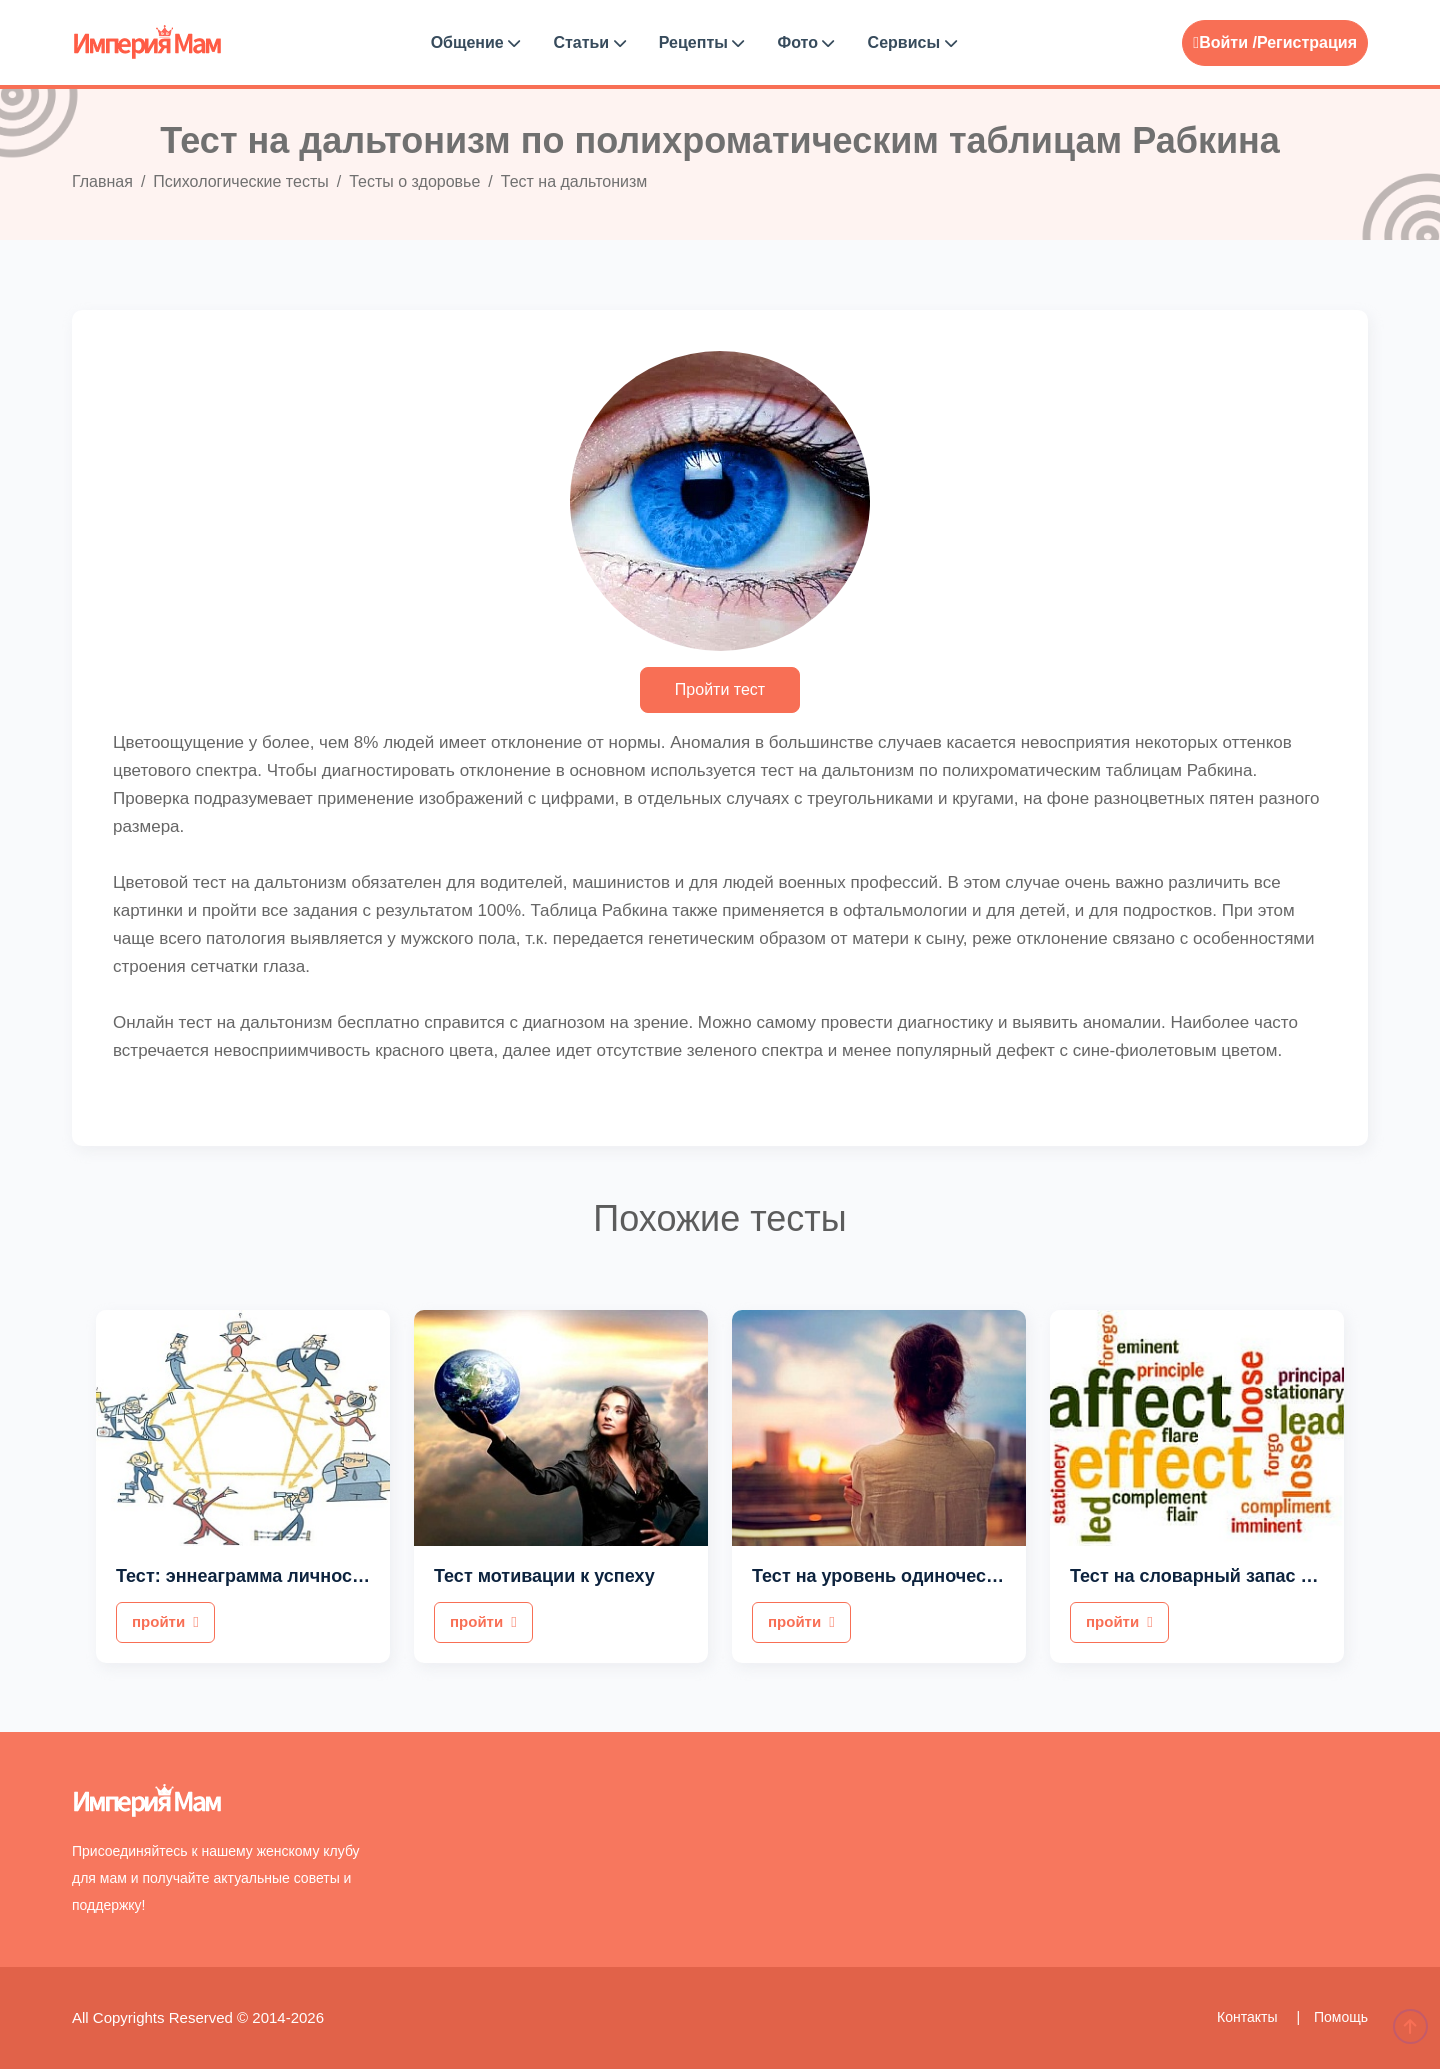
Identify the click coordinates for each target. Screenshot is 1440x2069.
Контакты (1249, 2017)
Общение (476, 42)
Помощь (1341, 2017)
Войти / (1225, 42)
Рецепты (702, 42)
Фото (806, 42)
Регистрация (1307, 42)
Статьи (589, 42)
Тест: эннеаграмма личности (244, 1576)
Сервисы (912, 42)
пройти (165, 1621)
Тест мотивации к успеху (544, 1576)
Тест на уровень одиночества (884, 1576)
